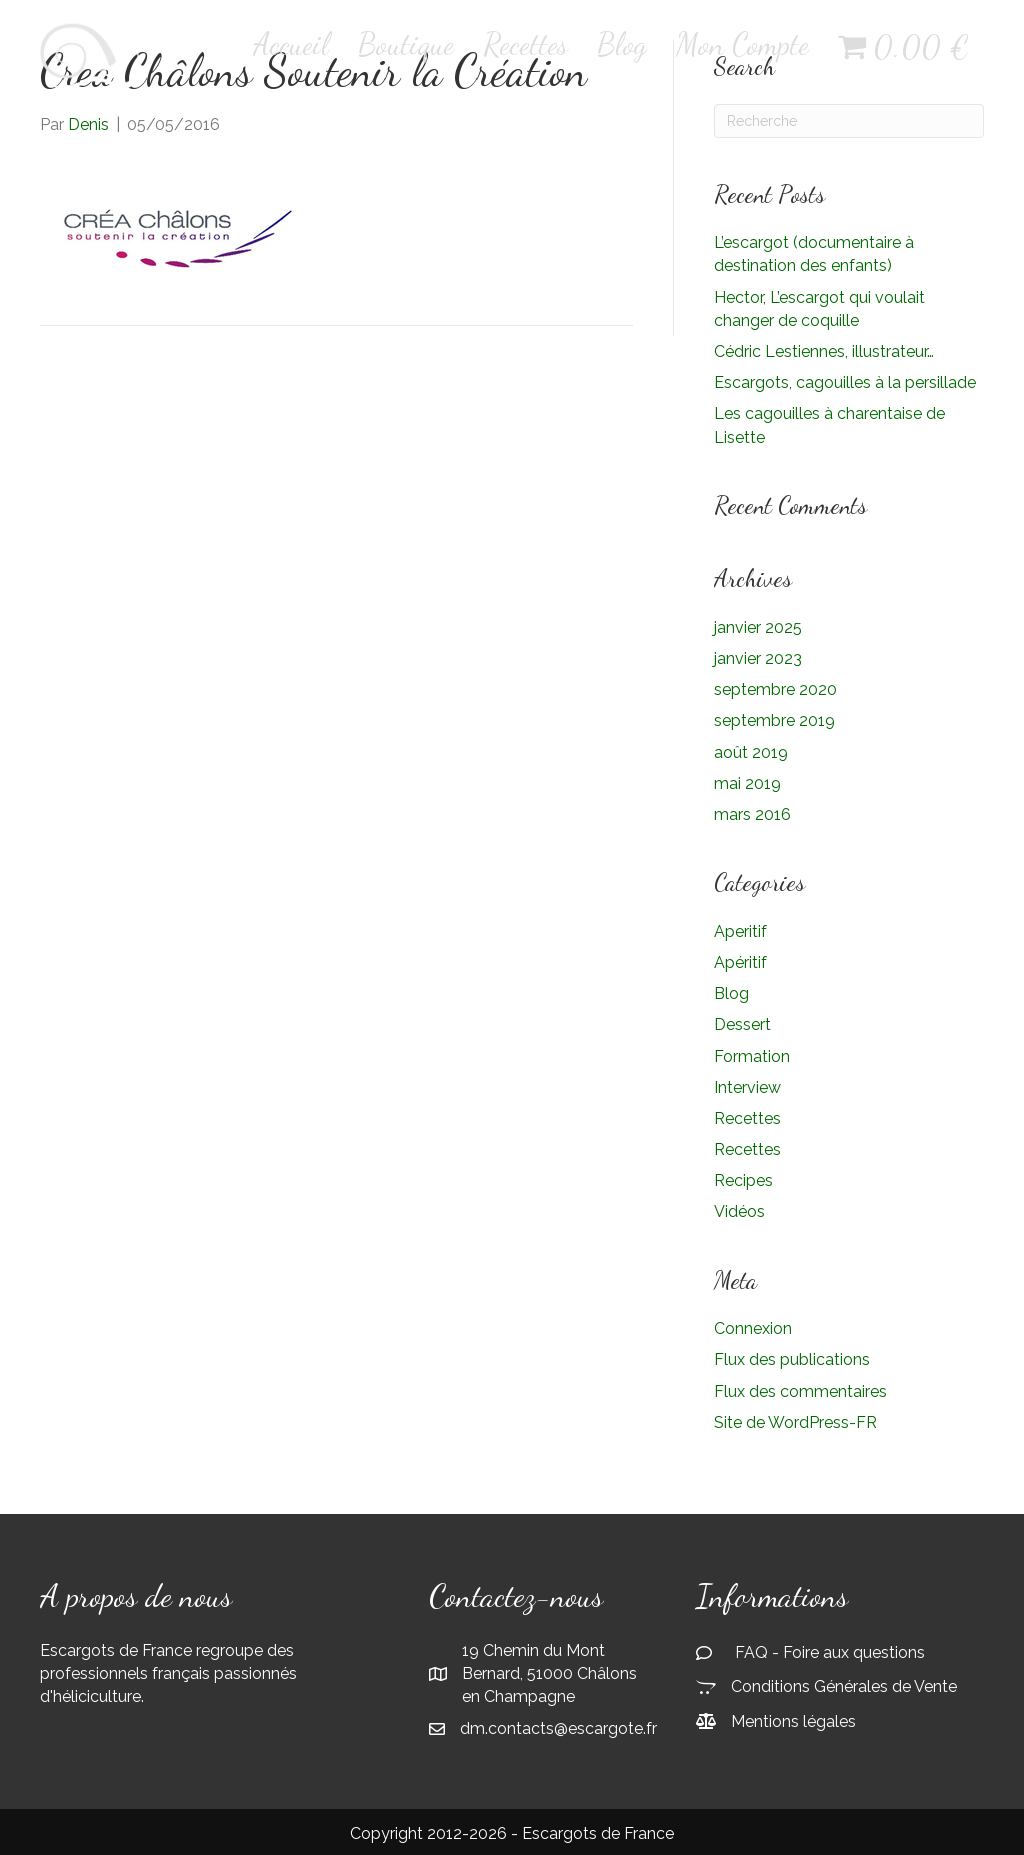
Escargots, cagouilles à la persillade (845, 382)
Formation (752, 1056)
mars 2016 (752, 814)
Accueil (291, 44)
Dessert (742, 1024)
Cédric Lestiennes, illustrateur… (824, 351)
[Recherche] (849, 121)
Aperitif (740, 931)
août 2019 (751, 752)
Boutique (406, 44)
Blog (622, 44)
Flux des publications (792, 1359)
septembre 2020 (775, 689)
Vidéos (739, 1211)
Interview (747, 1087)
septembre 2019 (774, 720)
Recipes (743, 1180)
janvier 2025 (758, 627)
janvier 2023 (758, 658)
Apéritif (740, 962)
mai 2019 (747, 783)
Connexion (753, 1328)
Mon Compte (742, 44)
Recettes (525, 44)
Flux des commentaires (800, 1391)
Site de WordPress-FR (795, 1422)
